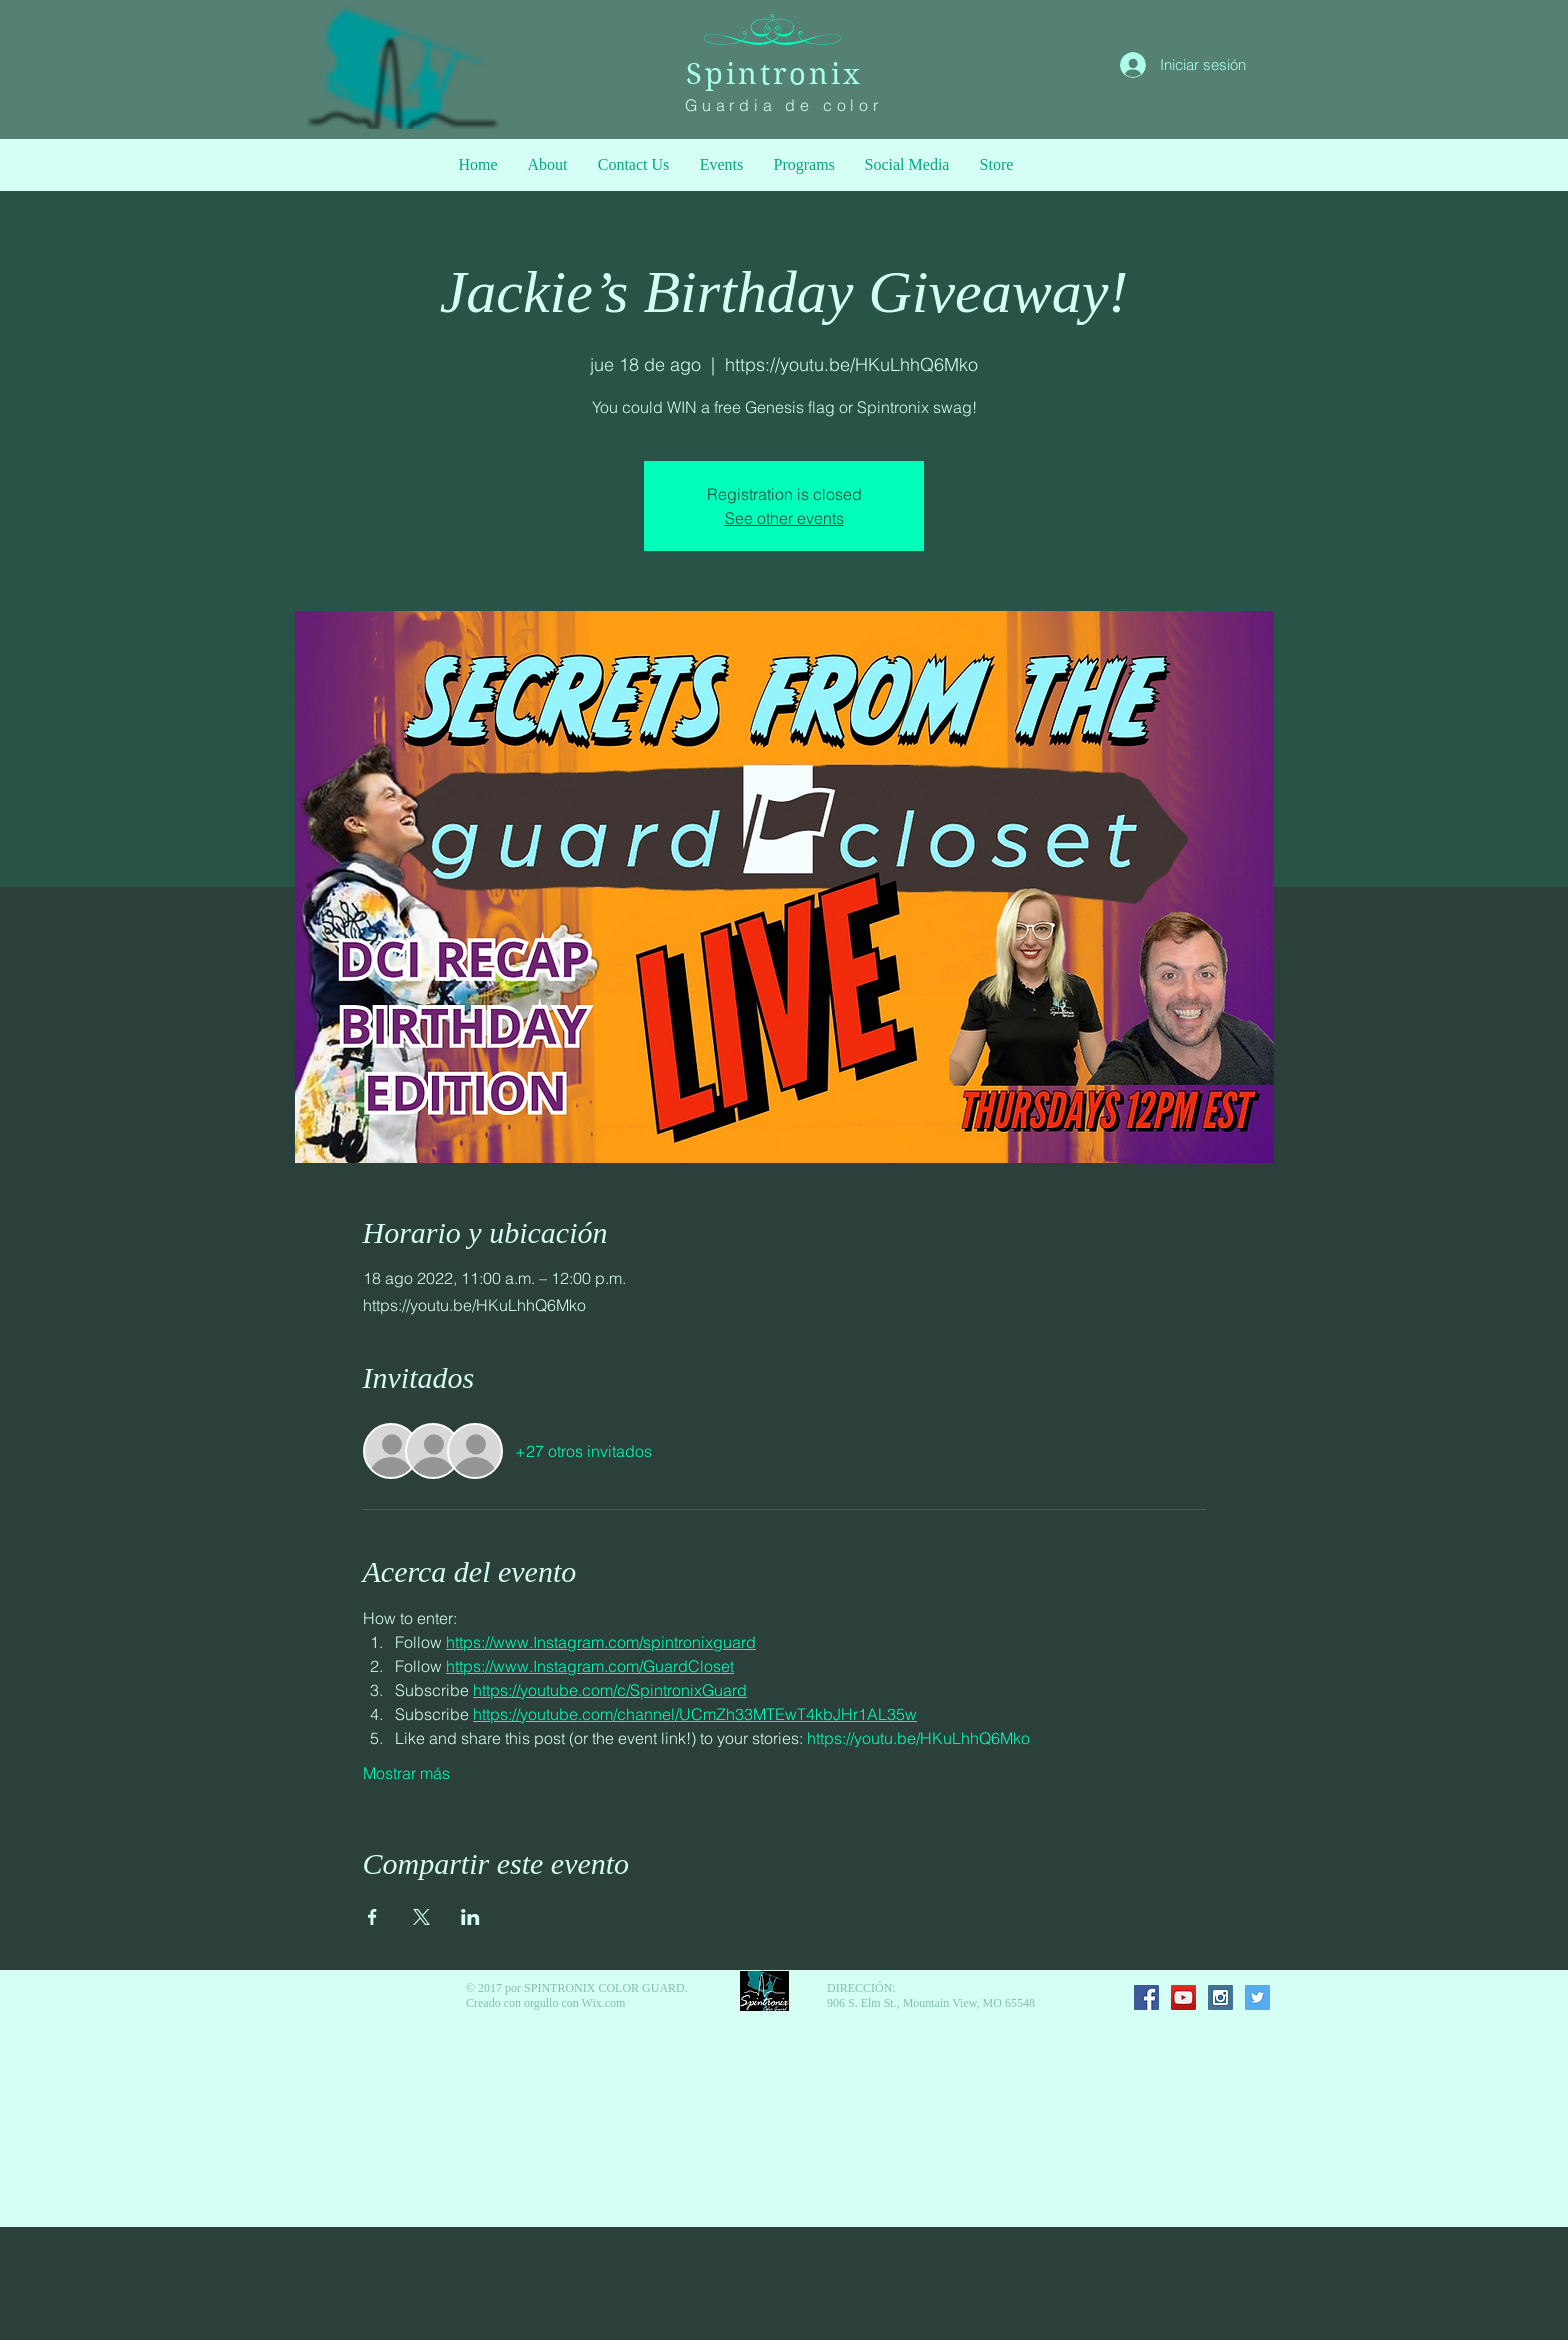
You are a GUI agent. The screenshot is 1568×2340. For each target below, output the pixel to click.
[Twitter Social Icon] (1257, 1997)
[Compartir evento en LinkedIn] (470, 1917)
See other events (784, 518)
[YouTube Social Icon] (1183, 1997)
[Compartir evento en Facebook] (372, 1917)
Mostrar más (406, 1773)
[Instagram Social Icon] (1220, 1997)
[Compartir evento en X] (421, 1917)
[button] (804, 165)
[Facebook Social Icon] (1146, 1997)
